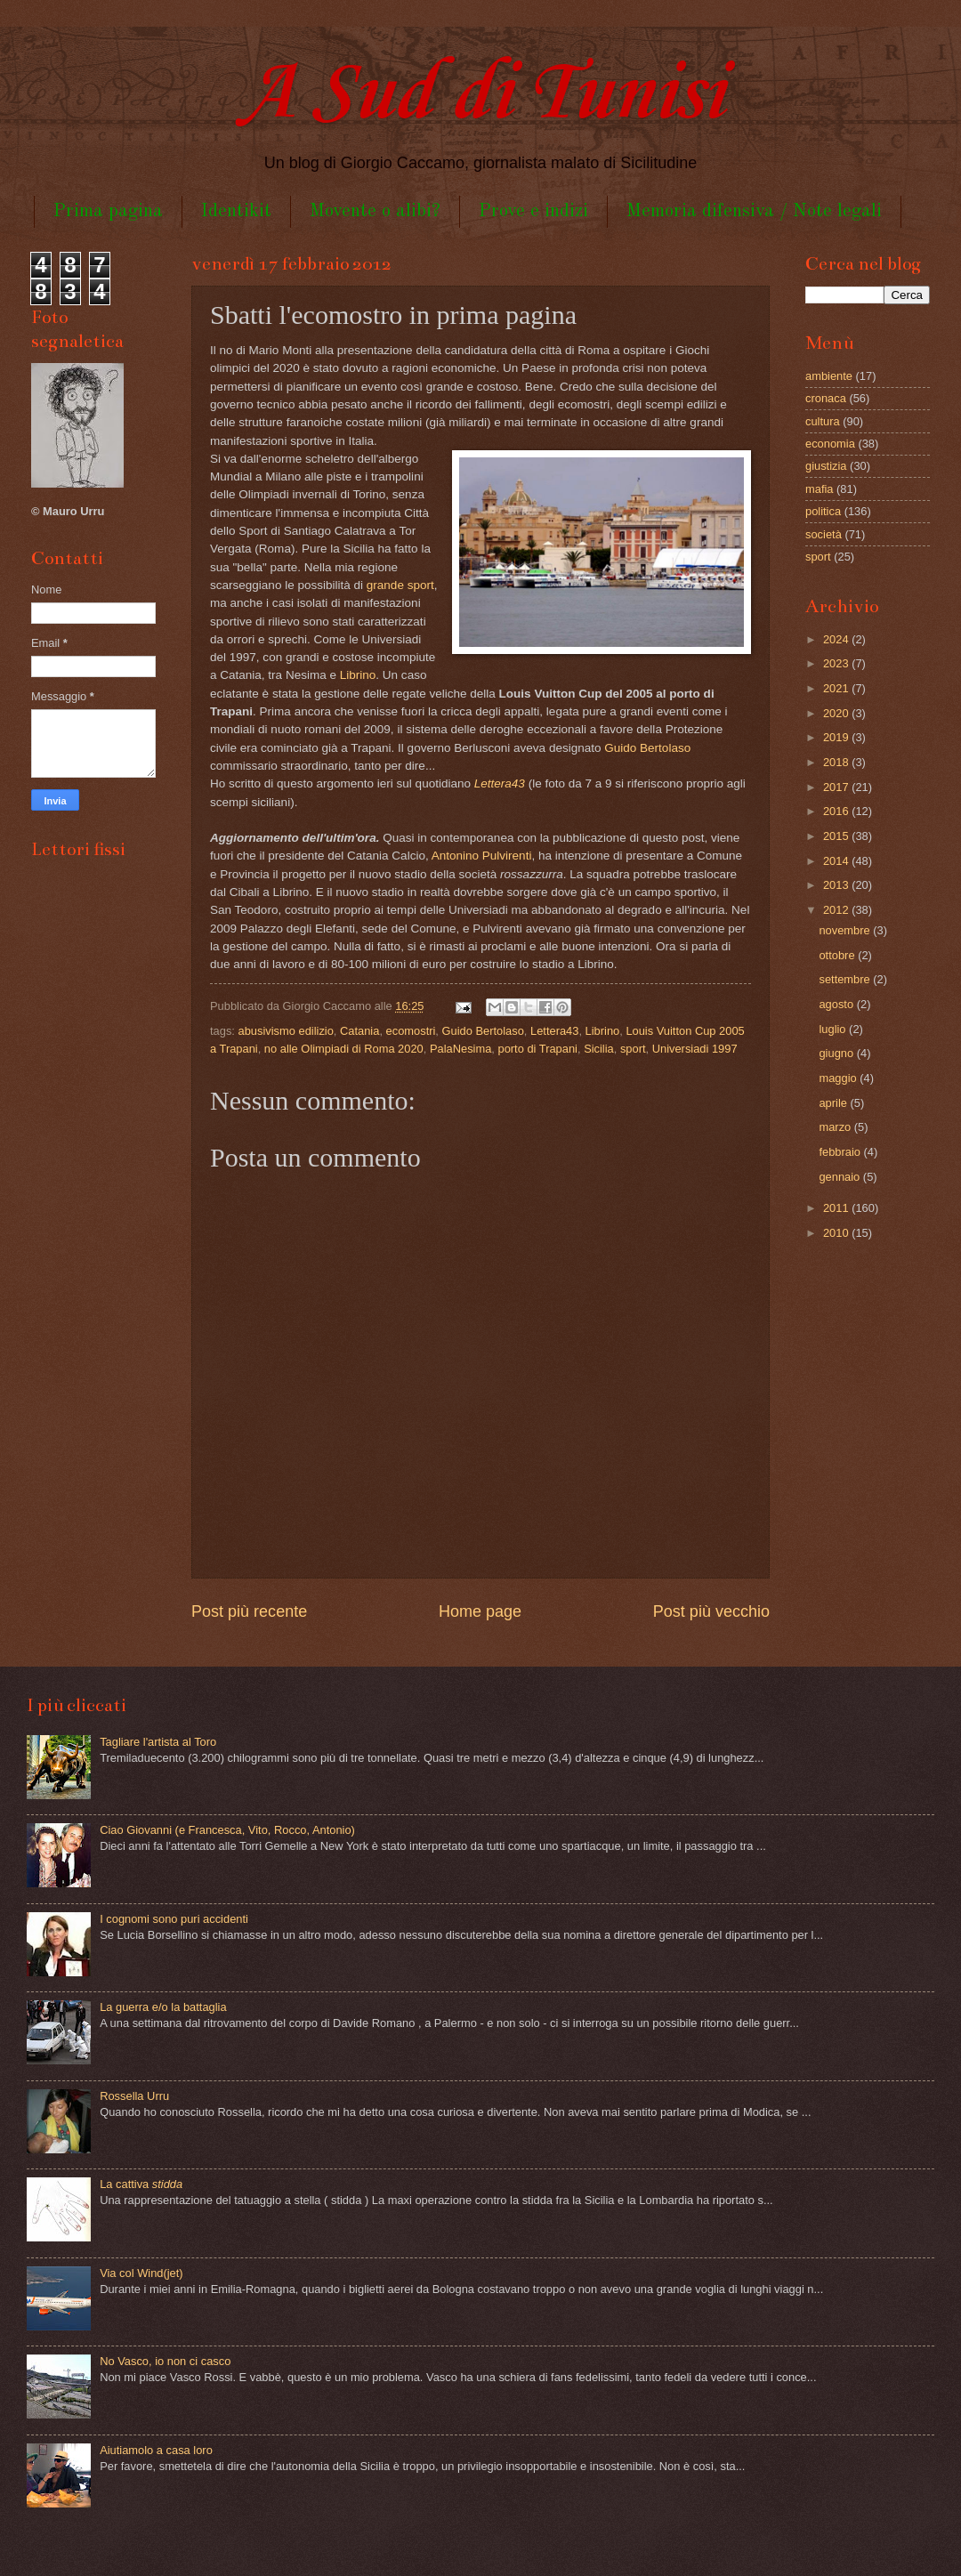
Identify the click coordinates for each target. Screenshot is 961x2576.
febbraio (841, 1152)
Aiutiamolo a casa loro (156, 2450)
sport (633, 1048)
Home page (480, 1611)
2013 (837, 885)
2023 (837, 663)
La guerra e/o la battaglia (163, 2007)
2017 (837, 787)
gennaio (840, 1176)
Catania (359, 1031)
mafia (819, 489)
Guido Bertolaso (647, 748)
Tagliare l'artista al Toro (158, 1741)
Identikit (236, 211)
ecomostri (411, 1031)
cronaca (825, 398)
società (823, 534)
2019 (837, 737)
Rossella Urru (134, 2096)
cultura (822, 421)
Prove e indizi (533, 211)
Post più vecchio (711, 1611)
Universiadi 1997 (695, 1048)
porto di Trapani (537, 1048)
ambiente (828, 376)
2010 (837, 1233)
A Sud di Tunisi (480, 94)
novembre (846, 930)
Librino (358, 675)
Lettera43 (554, 1031)
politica (823, 511)
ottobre (838, 955)
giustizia (826, 465)
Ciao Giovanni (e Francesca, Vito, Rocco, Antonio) (227, 1830)
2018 (837, 762)
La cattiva (141, 2184)
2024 (837, 639)
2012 (837, 910)
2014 (837, 861)
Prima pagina (108, 211)
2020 (837, 713)
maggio (839, 1078)
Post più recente (249, 1611)
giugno (837, 1053)
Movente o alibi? (375, 211)
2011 (837, 1208)
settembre (846, 979)
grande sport (400, 585)
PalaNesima (460, 1048)
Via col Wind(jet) (141, 2273)
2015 (837, 836)
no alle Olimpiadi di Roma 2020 (344, 1048)
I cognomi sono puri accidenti (174, 1919)
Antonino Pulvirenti (482, 855)
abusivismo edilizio (286, 1031)
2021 (837, 688)
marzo (836, 1127)
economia (830, 443)
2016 (837, 811)
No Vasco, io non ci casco (165, 2361)
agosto (837, 1004)
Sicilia (599, 1048)
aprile (834, 1103)
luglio (834, 1029)
